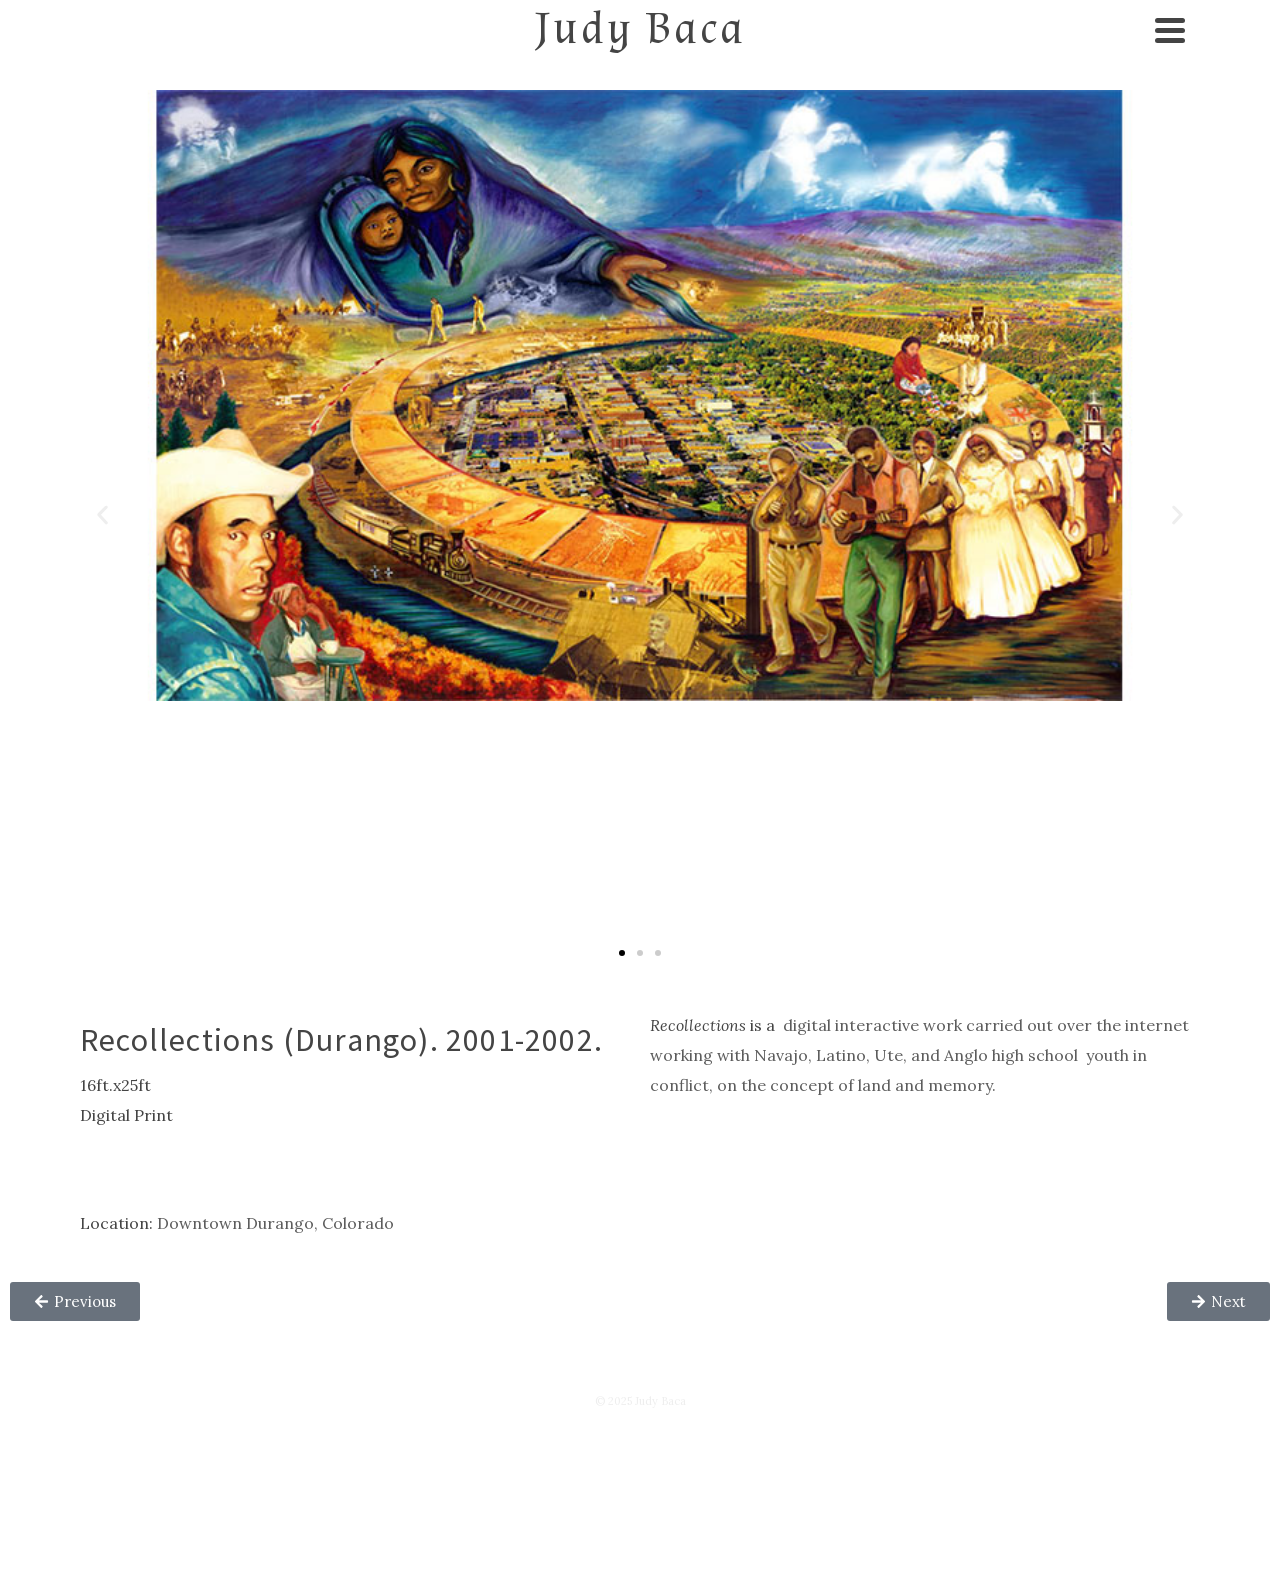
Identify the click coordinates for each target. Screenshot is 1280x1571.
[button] (102, 514)
